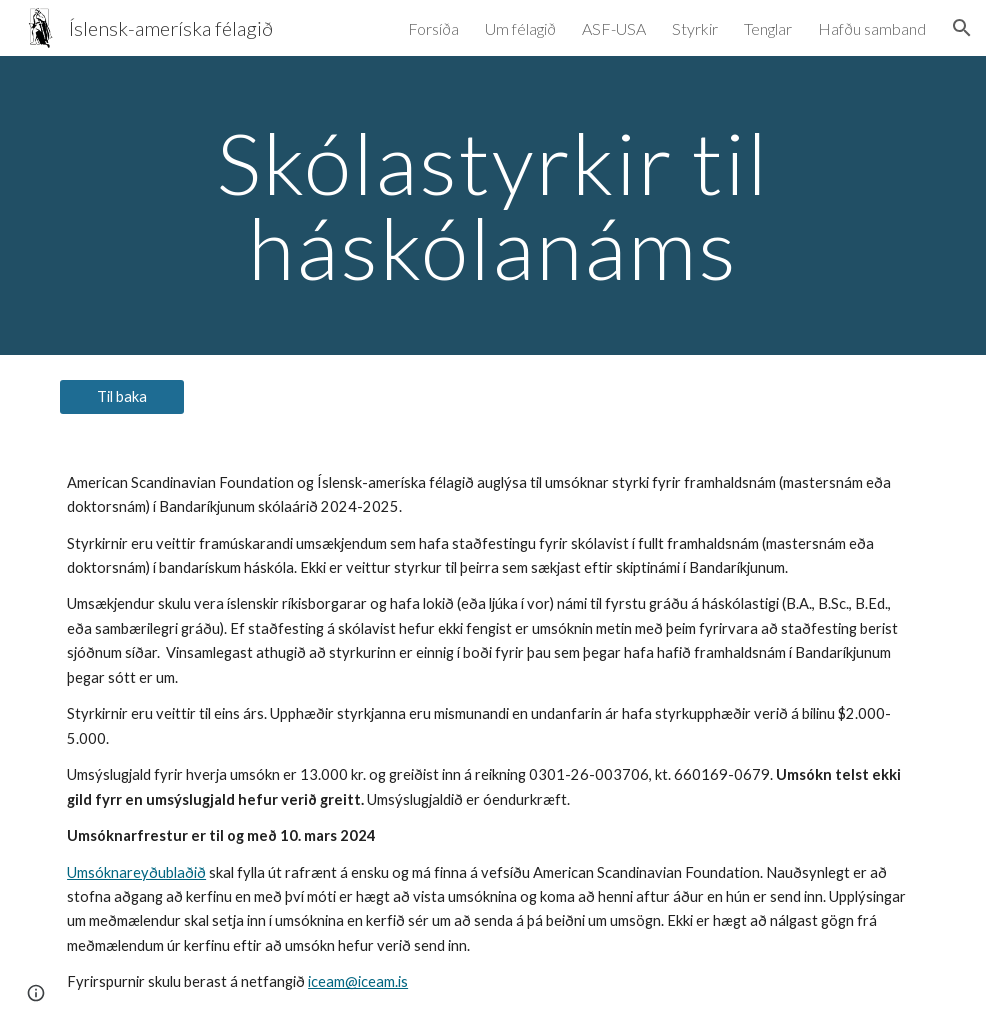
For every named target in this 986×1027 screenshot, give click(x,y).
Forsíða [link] (433, 28)
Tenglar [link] (768, 28)
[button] (962, 28)
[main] (493, 205)
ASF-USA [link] (614, 28)
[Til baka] (122, 397)
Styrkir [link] (695, 28)
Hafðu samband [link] (872, 28)
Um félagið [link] (520, 28)
